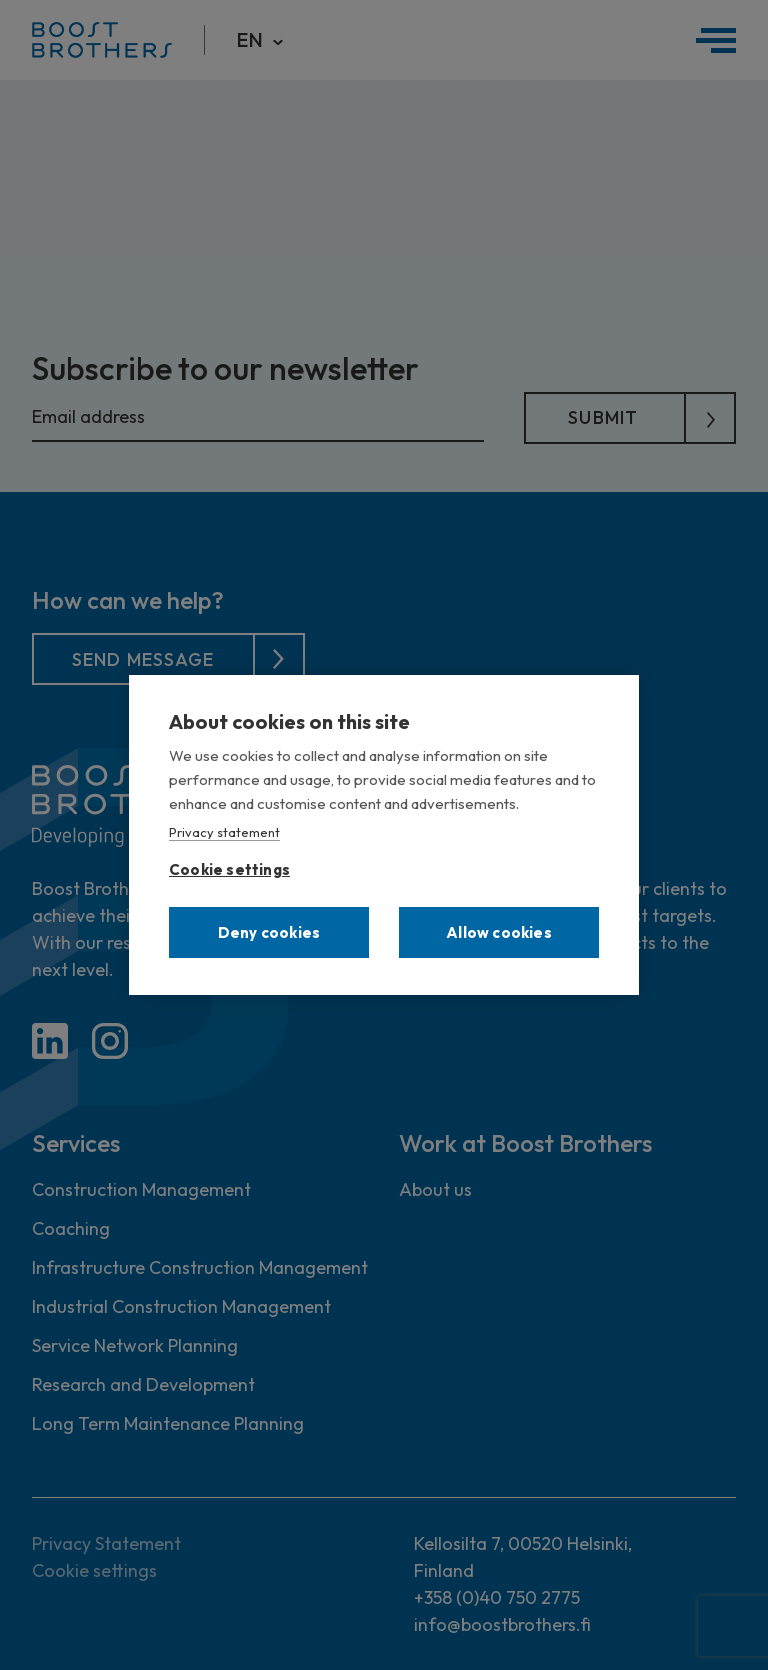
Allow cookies (499, 932)
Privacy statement (224, 832)
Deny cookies (269, 932)
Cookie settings (229, 865)
